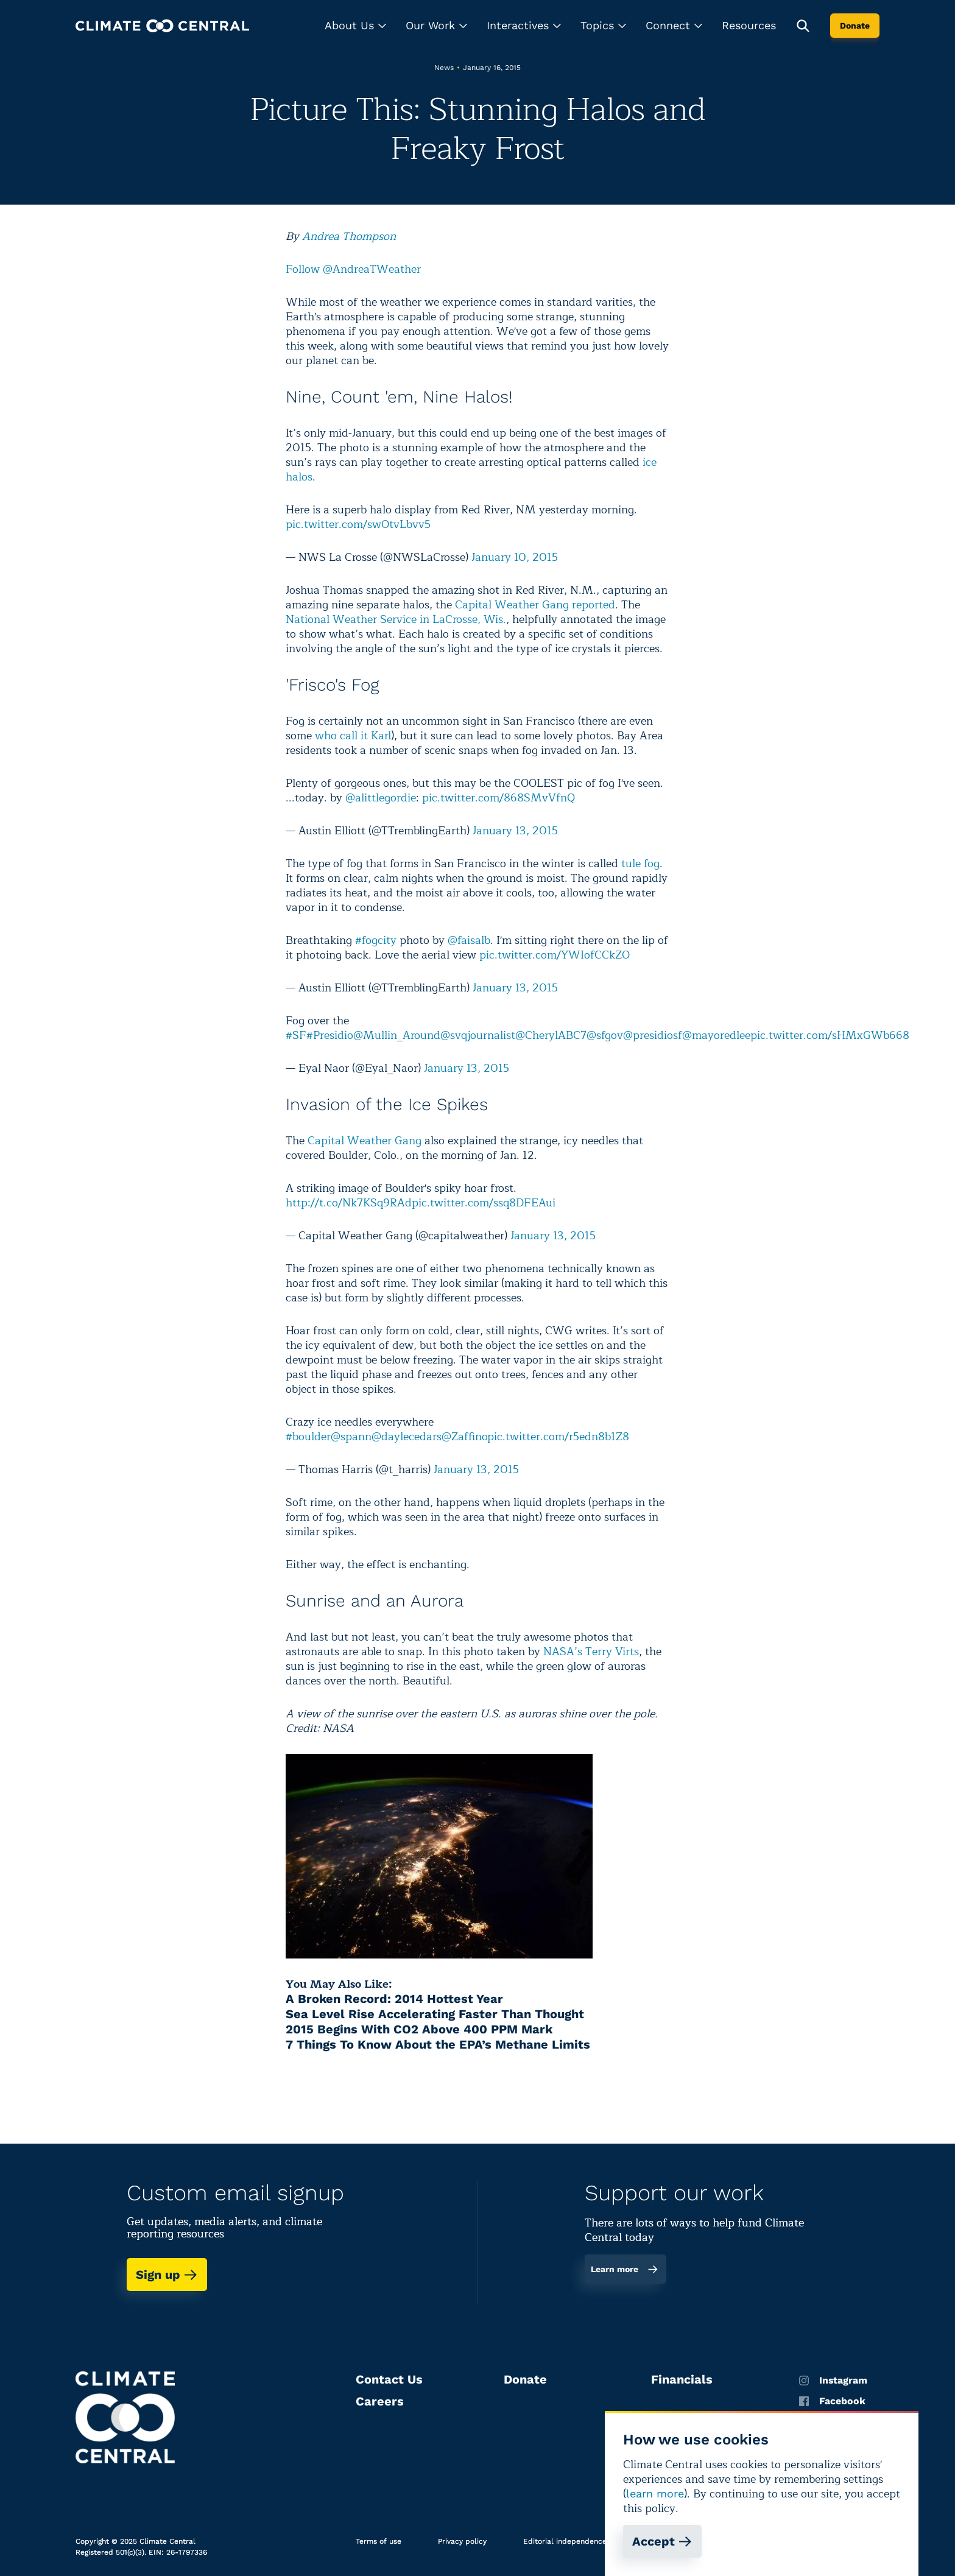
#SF (296, 1035)
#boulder (308, 1436)
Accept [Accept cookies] (662, 2541)
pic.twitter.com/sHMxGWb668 (829, 1035)
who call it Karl (353, 736)
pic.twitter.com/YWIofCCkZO (554, 955)
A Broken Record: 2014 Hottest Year (394, 1998)
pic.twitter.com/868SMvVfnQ (498, 798)
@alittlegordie (380, 798)
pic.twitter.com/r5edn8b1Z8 (558, 1436)
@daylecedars (407, 1436)
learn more (655, 2493)
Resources (749, 25)
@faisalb (469, 940)
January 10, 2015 (514, 557)
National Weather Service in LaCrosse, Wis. (396, 619)
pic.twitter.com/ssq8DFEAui (483, 1203)
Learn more (624, 2269)
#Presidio (329, 1035)
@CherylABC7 (551, 1035)
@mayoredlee (716, 1035)
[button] (355, 25)
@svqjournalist (477, 1035)
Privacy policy (462, 2541)
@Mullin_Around (396, 1035)
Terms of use (378, 2541)
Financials (682, 2379)
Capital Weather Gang (364, 1140)
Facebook (831, 2401)
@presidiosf (652, 1035)
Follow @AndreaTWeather (353, 269)
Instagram (832, 2380)
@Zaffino (464, 1436)
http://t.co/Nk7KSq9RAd (349, 1203)
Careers (380, 2401)
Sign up (167, 2274)
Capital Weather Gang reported (535, 605)
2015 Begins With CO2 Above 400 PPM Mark (419, 2029)
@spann (351, 1436)
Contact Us (389, 2379)
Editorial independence (565, 2541)
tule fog (640, 863)
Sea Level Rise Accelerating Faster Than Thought (435, 2014)
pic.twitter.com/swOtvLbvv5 (358, 524)
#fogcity (375, 940)
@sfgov (605, 1035)
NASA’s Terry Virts (591, 1651)
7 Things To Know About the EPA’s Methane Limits (438, 2044)
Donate (855, 25)
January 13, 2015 (515, 831)
